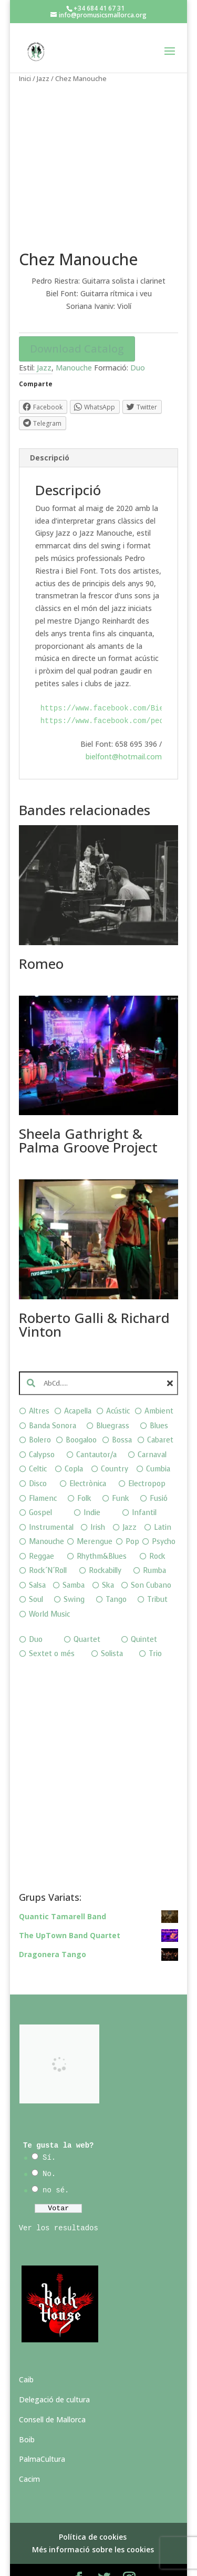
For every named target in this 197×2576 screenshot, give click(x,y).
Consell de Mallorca (52, 2393)
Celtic (38, 1443)
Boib (27, 2413)
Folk (84, 1472)
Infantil (144, 1486)
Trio (155, 1627)
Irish (97, 1501)
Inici (25, 78)
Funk (120, 1472)
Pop (132, 1515)
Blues (159, 1399)
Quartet (87, 1613)
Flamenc (43, 1472)
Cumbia (158, 1443)
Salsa (37, 1558)
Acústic (118, 1385)
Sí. (49, 2131)
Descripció (49, 431)
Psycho (163, 1515)
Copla (74, 1443)
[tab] (98, 431)
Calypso (42, 1428)
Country (114, 1443)
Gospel (40, 1486)
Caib (26, 2353)
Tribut (157, 1573)
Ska (108, 1558)
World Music (49, 1587)
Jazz (43, 78)
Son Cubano (151, 1558)
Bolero (40, 1414)
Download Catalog (77, 322)
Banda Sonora (52, 1399)
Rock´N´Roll (48, 1544)
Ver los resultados (58, 2201)
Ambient (158, 1385)
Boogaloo (81, 1414)
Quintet (144, 1613)
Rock (157, 1530)
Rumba (154, 1544)
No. (49, 2147)
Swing (74, 1573)
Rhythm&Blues (102, 1530)
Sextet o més (52, 1627)
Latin (162, 1501)
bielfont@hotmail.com (124, 730)
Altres (39, 1385)
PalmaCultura (42, 2433)
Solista (112, 1627)
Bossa (122, 1414)
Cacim (29, 2453)
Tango (116, 1573)
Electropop (146, 1457)
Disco (38, 1457)
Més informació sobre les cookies (93, 2523)
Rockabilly (105, 1544)
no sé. (56, 2163)
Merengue (94, 1515)
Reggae (41, 1530)
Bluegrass (112, 1399)
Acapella (77, 1385)
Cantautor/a (96, 1428)
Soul (36, 1573)
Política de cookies (93, 2510)
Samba (74, 1558)
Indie (92, 1486)
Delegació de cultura (54, 2373)
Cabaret (160, 1414)
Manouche (74, 341)
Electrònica (87, 1457)
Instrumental (51, 1501)
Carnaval (152, 1428)
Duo (137, 341)
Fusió (159, 1472)
